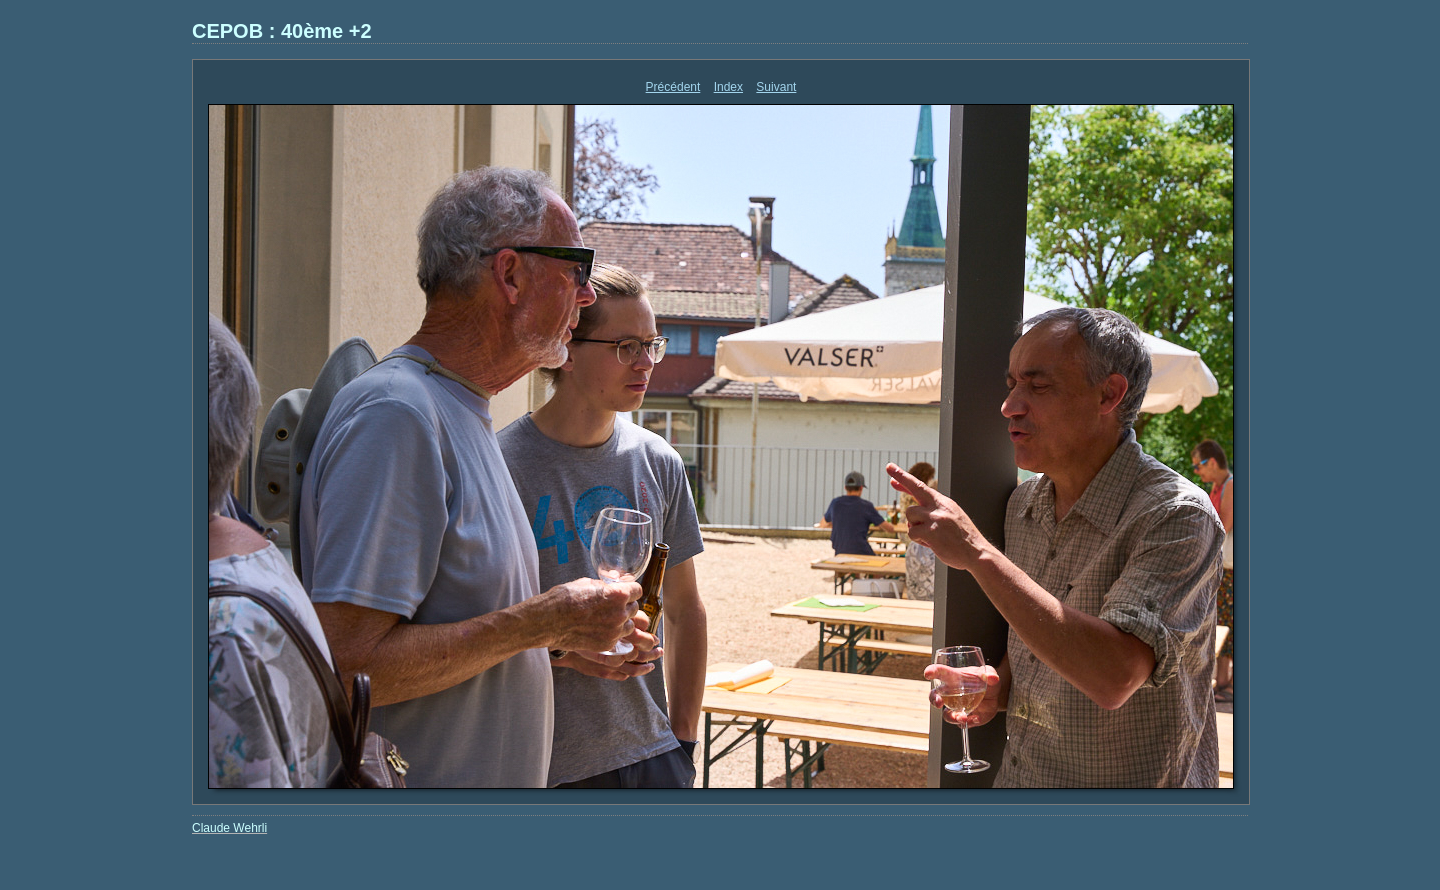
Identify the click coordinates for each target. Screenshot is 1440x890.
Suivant (776, 87)
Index (728, 87)
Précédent (673, 87)
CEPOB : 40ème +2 (282, 31)
